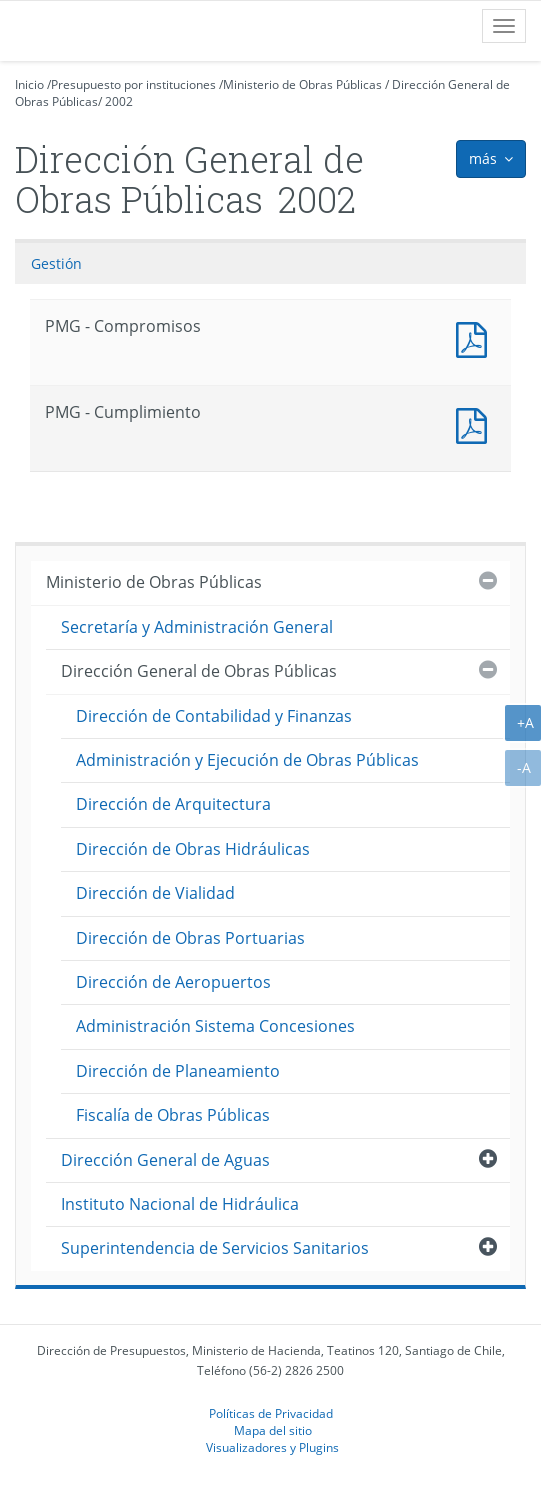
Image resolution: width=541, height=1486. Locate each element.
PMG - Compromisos (476, 337)
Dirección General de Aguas (165, 1160)
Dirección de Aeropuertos (173, 982)
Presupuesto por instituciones (133, 84)
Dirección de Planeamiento (178, 1071)
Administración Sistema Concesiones (215, 1026)
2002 (119, 101)
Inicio (29, 84)
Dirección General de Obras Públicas (199, 671)
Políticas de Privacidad (271, 1413)
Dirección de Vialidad (155, 893)
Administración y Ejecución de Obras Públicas (247, 760)
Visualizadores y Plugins (272, 1447)
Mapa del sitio (273, 1430)
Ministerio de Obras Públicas (302, 84)
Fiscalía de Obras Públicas (173, 1115)
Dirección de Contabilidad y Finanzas (214, 716)
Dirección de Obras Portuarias (190, 938)
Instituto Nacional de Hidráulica (180, 1204)
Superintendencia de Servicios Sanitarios (215, 1248)
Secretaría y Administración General (197, 627)
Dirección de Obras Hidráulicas (193, 849)
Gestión (56, 263)
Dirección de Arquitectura (173, 804)
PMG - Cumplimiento (476, 423)
